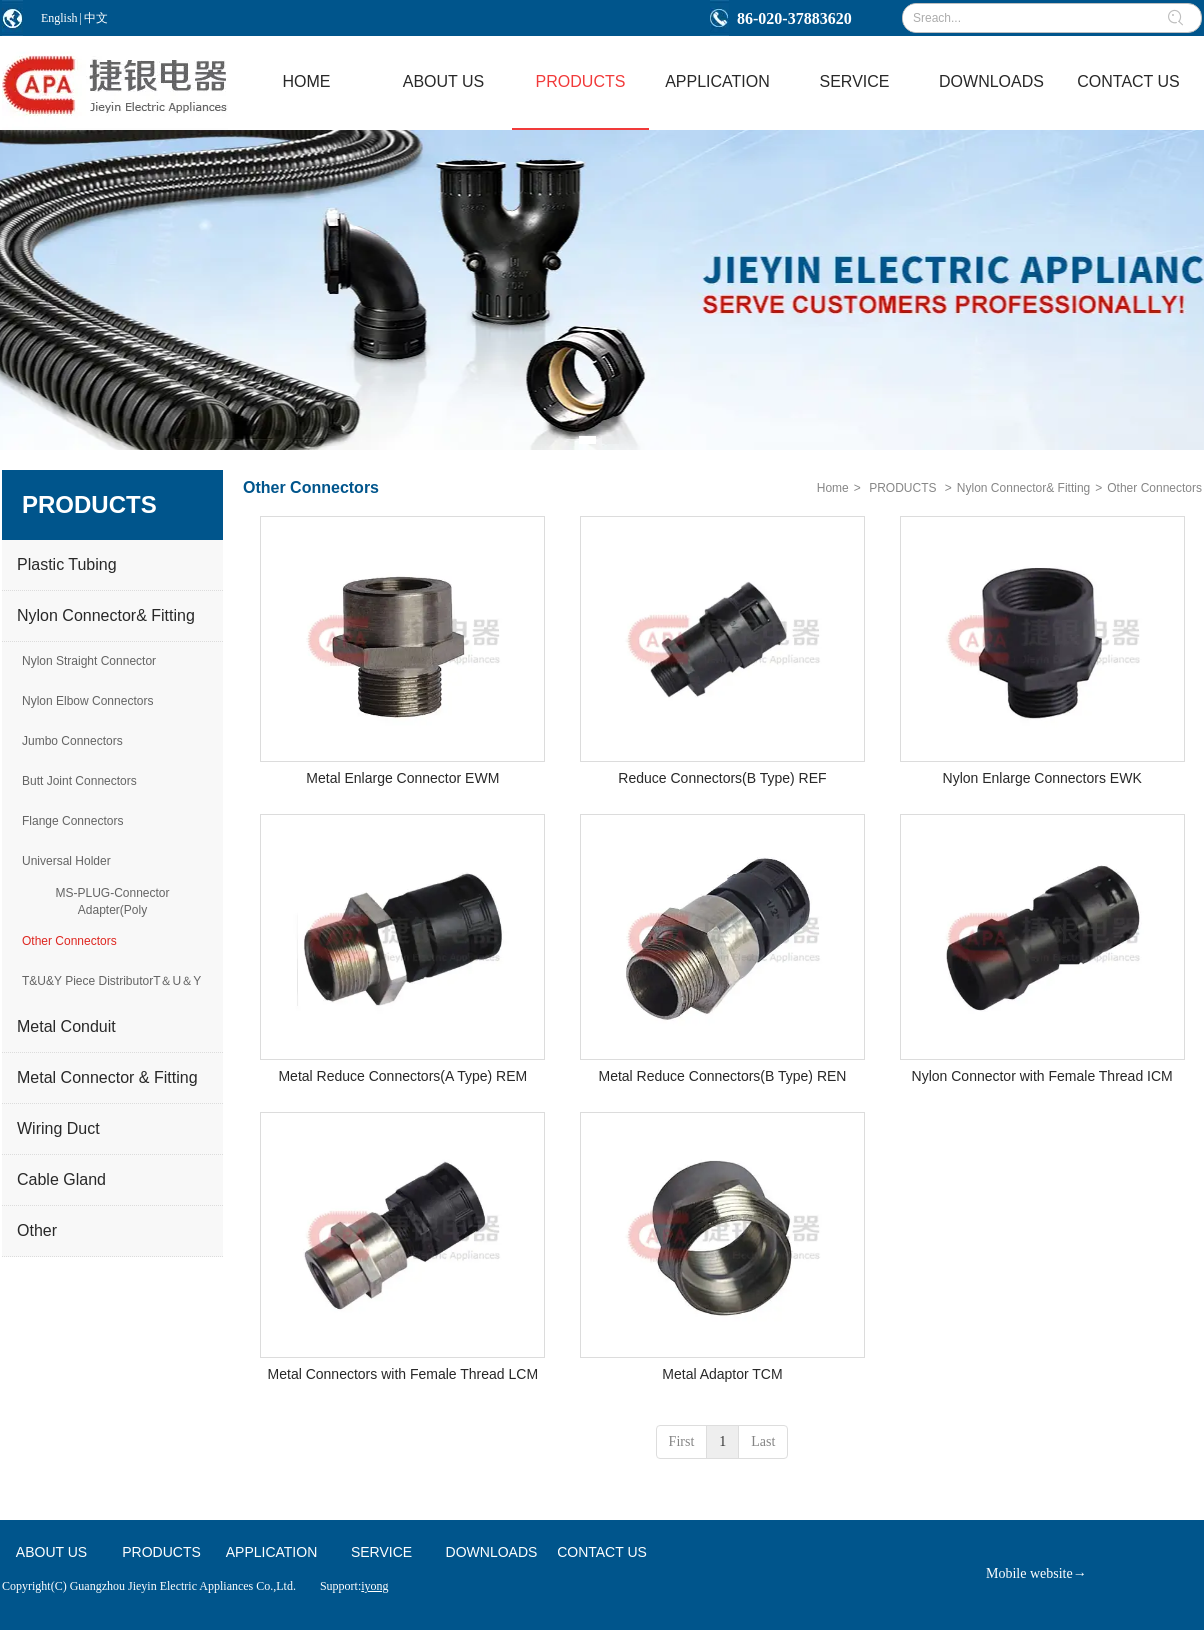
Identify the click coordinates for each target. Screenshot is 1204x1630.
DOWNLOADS (492, 1552)
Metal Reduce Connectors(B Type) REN (723, 1076)
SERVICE (381, 1552)
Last (763, 1441)
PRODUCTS (902, 488)
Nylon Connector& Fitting (1023, 488)
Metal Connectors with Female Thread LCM (403, 1374)
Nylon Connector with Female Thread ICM (1042, 1076)
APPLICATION (272, 1552)
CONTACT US (602, 1552)
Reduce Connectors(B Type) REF (722, 778)
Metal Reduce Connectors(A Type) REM (402, 1076)
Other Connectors (1154, 488)
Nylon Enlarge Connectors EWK (1042, 778)
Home (833, 488)
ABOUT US (51, 1552)
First (682, 1441)
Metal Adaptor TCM (722, 1374)
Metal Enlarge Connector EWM (402, 778)
